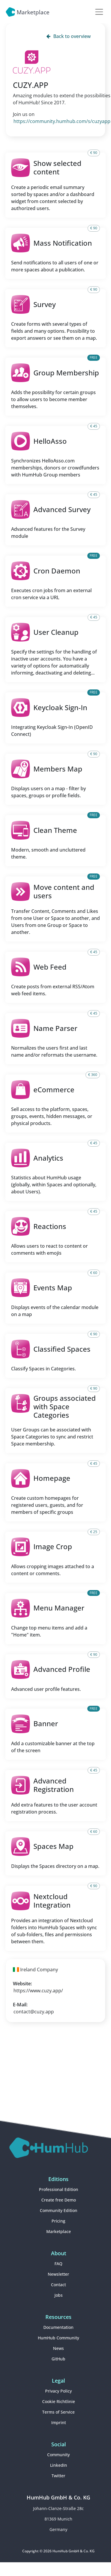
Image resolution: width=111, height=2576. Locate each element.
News (58, 2348)
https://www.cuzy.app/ (38, 1990)
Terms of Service (58, 2412)
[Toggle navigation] (99, 12)
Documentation (58, 2327)
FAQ (58, 2263)
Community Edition (58, 2210)
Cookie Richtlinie (58, 2401)
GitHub (58, 2359)
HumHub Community (58, 2338)
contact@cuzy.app (33, 2011)
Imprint (58, 2422)
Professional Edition (58, 2189)
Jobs (58, 2295)
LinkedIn (58, 2465)
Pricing (58, 2221)
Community (58, 2454)
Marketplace (58, 2231)
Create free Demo (58, 2200)
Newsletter (58, 2274)
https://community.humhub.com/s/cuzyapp (61, 121)
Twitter (58, 2475)
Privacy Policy (58, 2391)
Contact (58, 2284)
